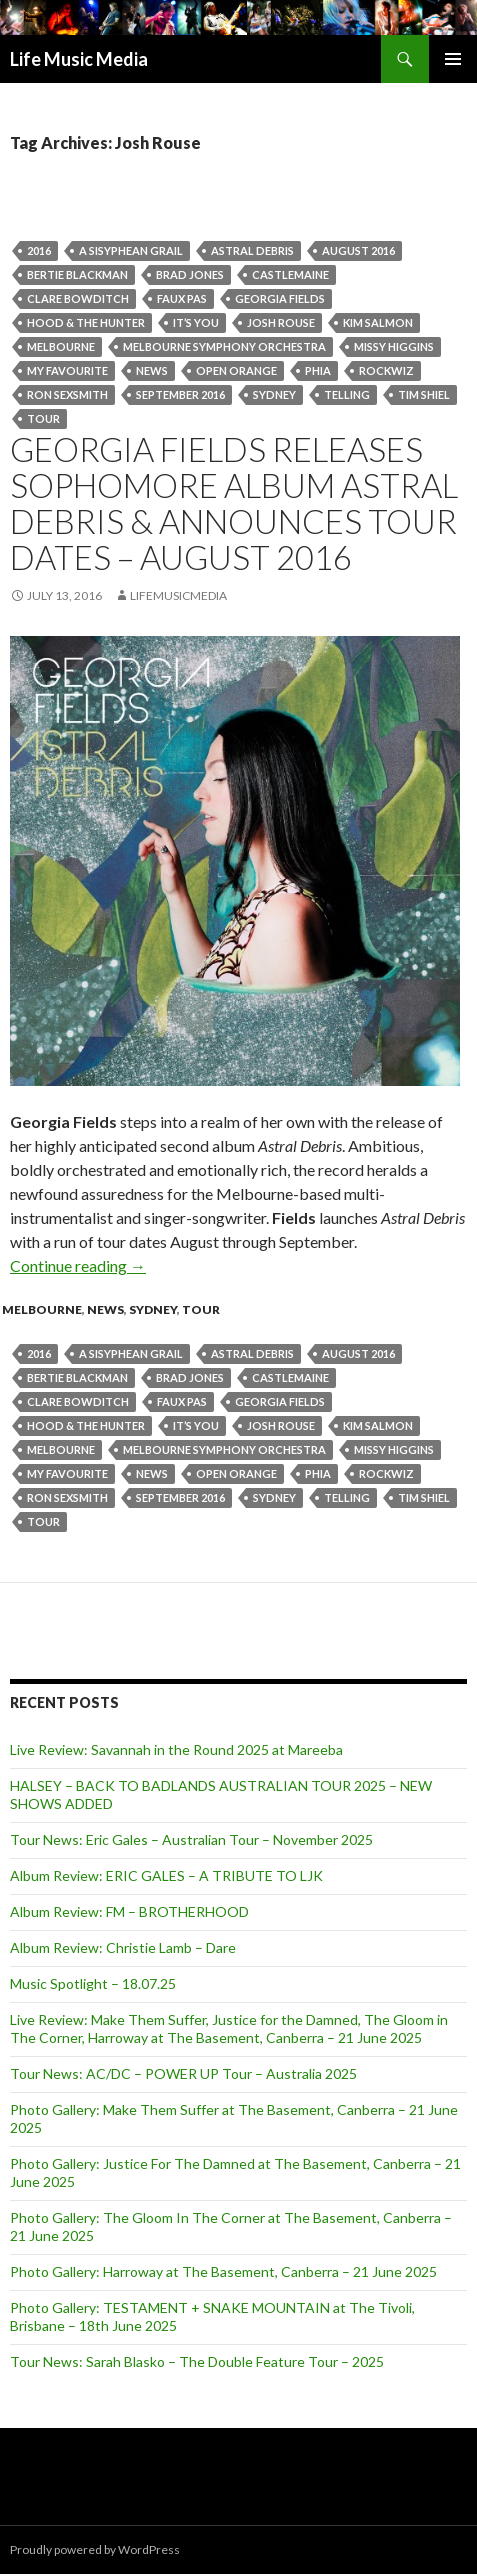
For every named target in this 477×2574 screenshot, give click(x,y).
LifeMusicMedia (178, 595)
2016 (39, 250)
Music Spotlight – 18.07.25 (93, 1983)
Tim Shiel (424, 394)
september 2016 (180, 394)
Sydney (274, 394)
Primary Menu (453, 59)
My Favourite (67, 370)
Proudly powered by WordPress (95, 2549)
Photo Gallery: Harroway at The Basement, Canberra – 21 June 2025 (223, 2271)
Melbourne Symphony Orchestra (224, 346)
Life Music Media (79, 59)
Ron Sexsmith (67, 394)
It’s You (196, 322)
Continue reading (78, 1265)
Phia (318, 370)
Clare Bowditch (78, 298)
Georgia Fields (280, 298)
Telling (347, 394)
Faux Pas (182, 298)
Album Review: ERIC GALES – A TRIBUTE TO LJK (166, 1875)
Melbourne (61, 346)
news (152, 370)
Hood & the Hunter (86, 322)
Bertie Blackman (77, 274)
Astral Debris (252, 250)
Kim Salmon (378, 322)
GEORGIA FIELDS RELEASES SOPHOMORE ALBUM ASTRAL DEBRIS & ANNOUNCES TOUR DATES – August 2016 (234, 503)
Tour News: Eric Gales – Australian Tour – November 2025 (191, 1839)
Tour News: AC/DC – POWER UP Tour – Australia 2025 (183, 2073)
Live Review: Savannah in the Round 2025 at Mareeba (176, 1749)
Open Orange (236, 370)
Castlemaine (290, 274)
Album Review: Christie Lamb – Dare (123, 1947)
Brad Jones (190, 274)
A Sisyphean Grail (131, 250)
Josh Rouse (281, 322)
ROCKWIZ (386, 370)
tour (43, 418)
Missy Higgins (394, 346)
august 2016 (358, 250)
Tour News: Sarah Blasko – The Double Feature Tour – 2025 (197, 2361)
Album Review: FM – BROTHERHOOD (129, 1911)
